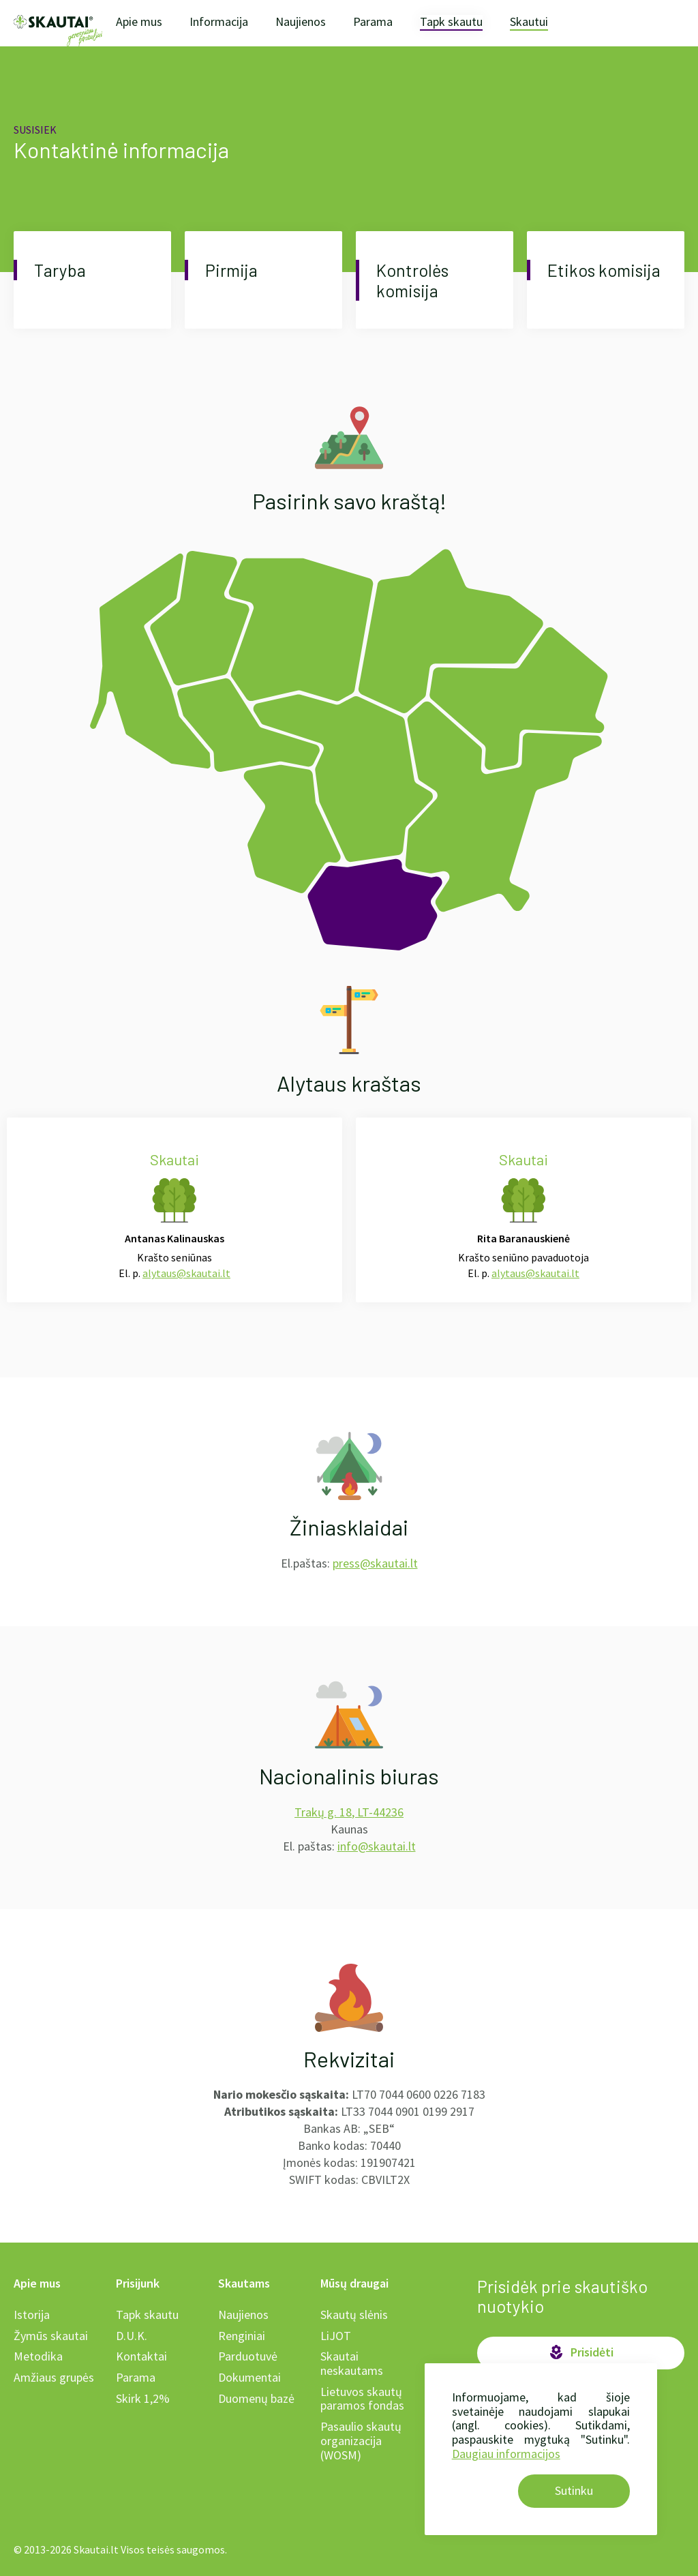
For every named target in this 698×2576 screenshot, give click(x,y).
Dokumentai (249, 2377)
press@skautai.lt (375, 1563)
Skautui (529, 22)
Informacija (218, 21)
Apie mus (139, 21)
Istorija (32, 2314)
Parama (373, 21)
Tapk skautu (451, 22)
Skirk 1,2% (143, 2398)
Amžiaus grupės (54, 2377)
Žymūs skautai (51, 2335)
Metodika (38, 2356)
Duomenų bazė (256, 2398)
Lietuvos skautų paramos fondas (362, 2399)
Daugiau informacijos (506, 2453)
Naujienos (300, 21)
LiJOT (335, 2335)
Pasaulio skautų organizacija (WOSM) (360, 2440)
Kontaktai (141, 2356)
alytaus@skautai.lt (186, 1273)
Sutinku (574, 2490)
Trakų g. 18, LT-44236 (349, 1812)
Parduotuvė (247, 2356)
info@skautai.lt (376, 1846)
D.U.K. (131, 2335)
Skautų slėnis (354, 2314)
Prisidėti (580, 2352)
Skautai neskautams (351, 2363)
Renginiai (241, 2335)
